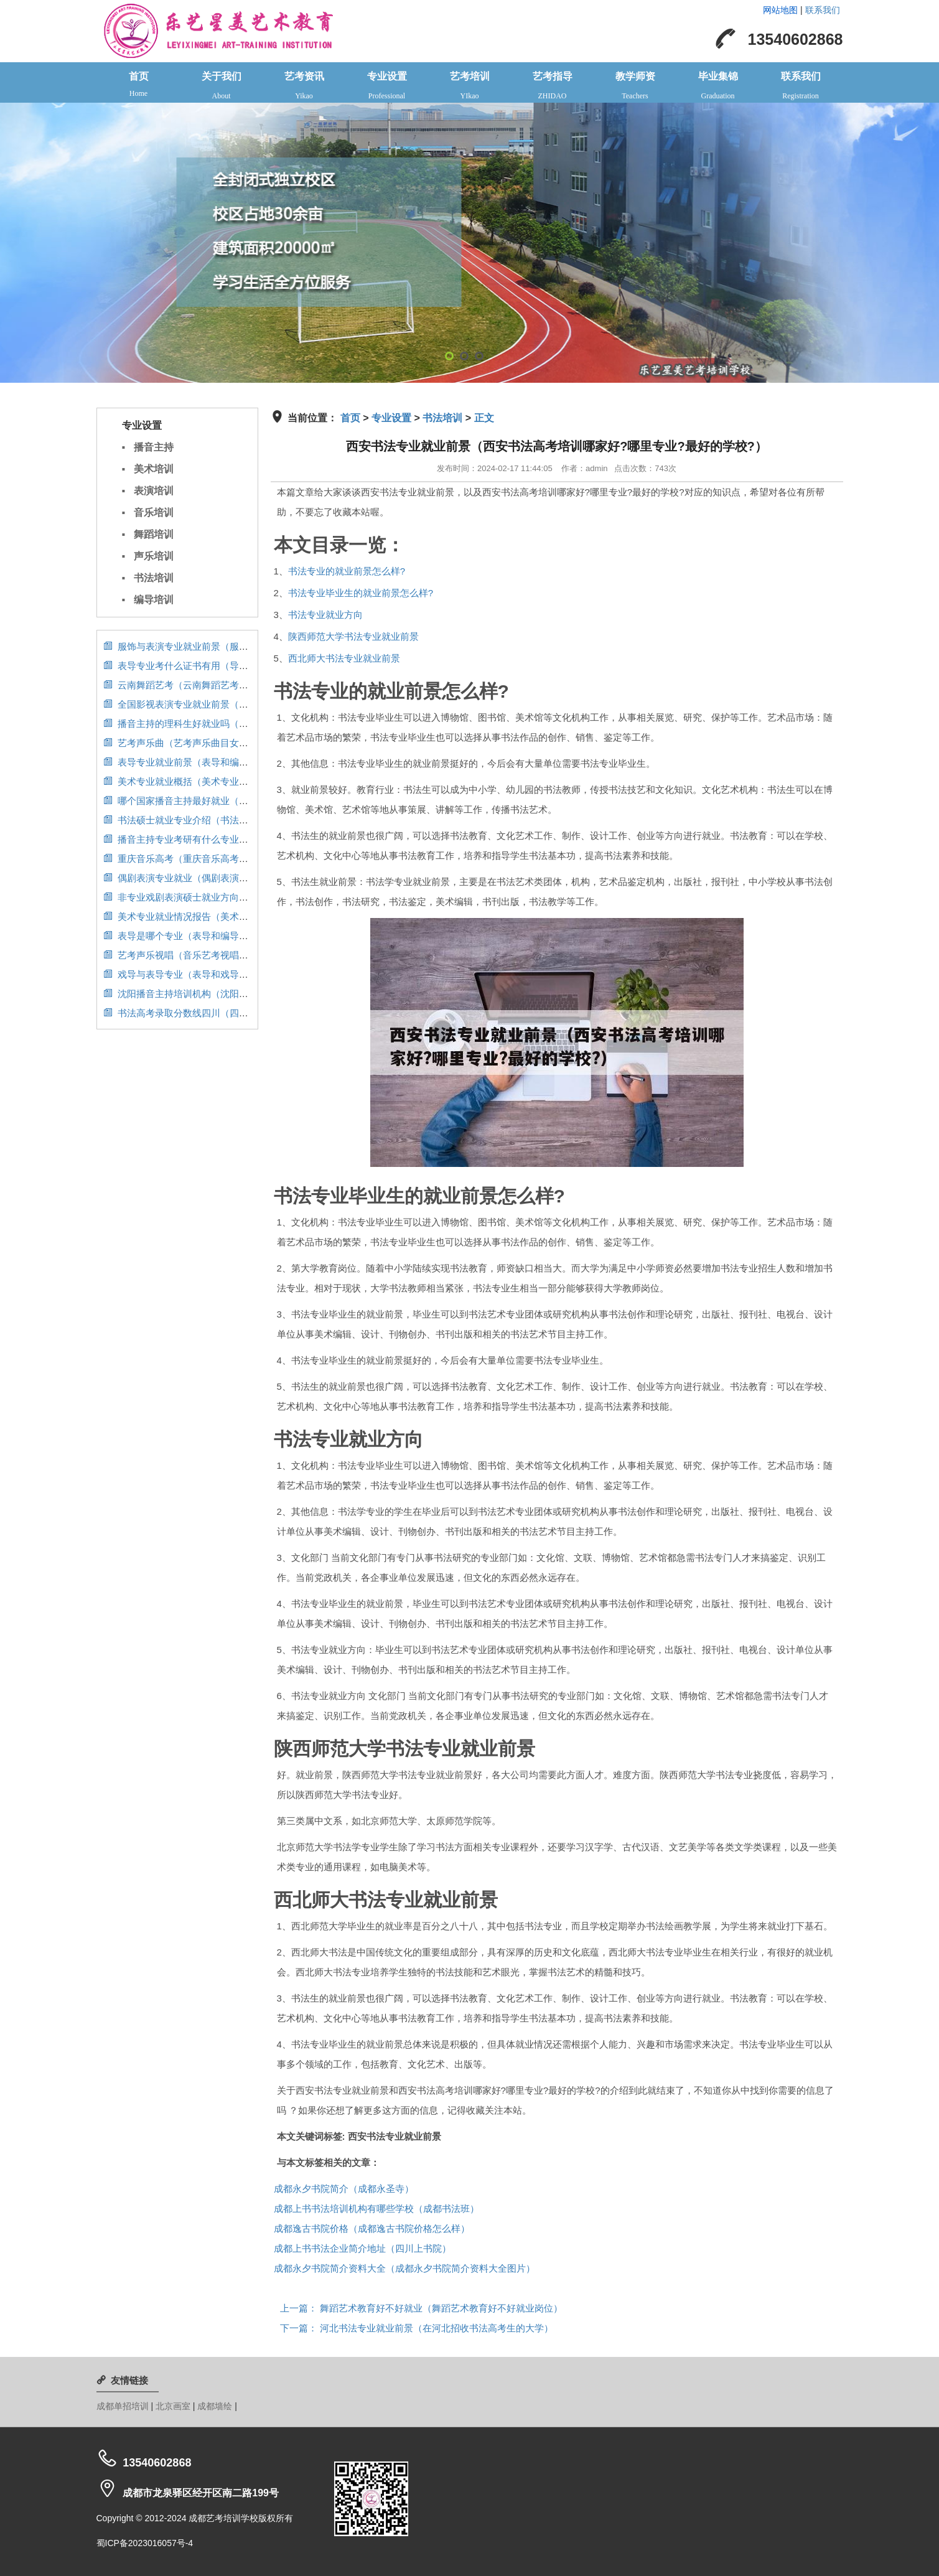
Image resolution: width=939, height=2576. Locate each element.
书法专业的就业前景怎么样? (346, 571)
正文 (484, 418)
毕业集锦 (717, 86)
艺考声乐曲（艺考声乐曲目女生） (180, 743)
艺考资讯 (304, 86)
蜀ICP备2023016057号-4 (145, 2543)
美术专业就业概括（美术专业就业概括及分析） (208, 781)
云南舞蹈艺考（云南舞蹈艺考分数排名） (194, 685)
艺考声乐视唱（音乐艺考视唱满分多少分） (199, 955)
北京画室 (174, 2406)
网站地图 (780, 10)
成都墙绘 (216, 2406)
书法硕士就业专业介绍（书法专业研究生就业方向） (217, 820)
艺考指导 (552, 86)
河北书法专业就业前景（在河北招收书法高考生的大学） (416, 2328)
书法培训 (442, 418)
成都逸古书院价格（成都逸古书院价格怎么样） (372, 2228)
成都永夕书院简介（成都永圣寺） (344, 2188)
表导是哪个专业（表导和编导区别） (185, 935)
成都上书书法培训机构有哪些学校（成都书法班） (376, 2208)
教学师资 (635, 86)
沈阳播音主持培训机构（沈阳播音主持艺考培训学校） (222, 993)
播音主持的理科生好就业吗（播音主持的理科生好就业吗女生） (241, 723)
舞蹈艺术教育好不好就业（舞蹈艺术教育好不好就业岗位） (421, 2308)
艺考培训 (469, 86)
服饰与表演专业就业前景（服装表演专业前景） (208, 646)
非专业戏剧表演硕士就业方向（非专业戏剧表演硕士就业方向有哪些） (255, 897)
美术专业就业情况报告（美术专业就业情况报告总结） (222, 916)
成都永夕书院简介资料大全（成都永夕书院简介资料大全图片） (404, 2268)
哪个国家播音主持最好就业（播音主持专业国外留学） (222, 800)
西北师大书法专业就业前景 (344, 658)
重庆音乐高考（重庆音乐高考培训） (185, 858)
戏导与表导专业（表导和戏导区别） (185, 974)
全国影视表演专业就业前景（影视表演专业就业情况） (222, 704)
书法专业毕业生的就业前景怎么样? (360, 593)
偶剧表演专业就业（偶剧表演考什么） (189, 878)
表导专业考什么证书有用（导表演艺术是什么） (208, 665)
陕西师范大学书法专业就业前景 (353, 636)
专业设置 (386, 86)
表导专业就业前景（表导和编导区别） (189, 762)
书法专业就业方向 (325, 614)
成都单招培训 (123, 2406)
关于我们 (221, 86)
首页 (138, 85)
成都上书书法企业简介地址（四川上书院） (362, 2248)
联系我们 (822, 10)
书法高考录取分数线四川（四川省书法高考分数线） (217, 1013)
